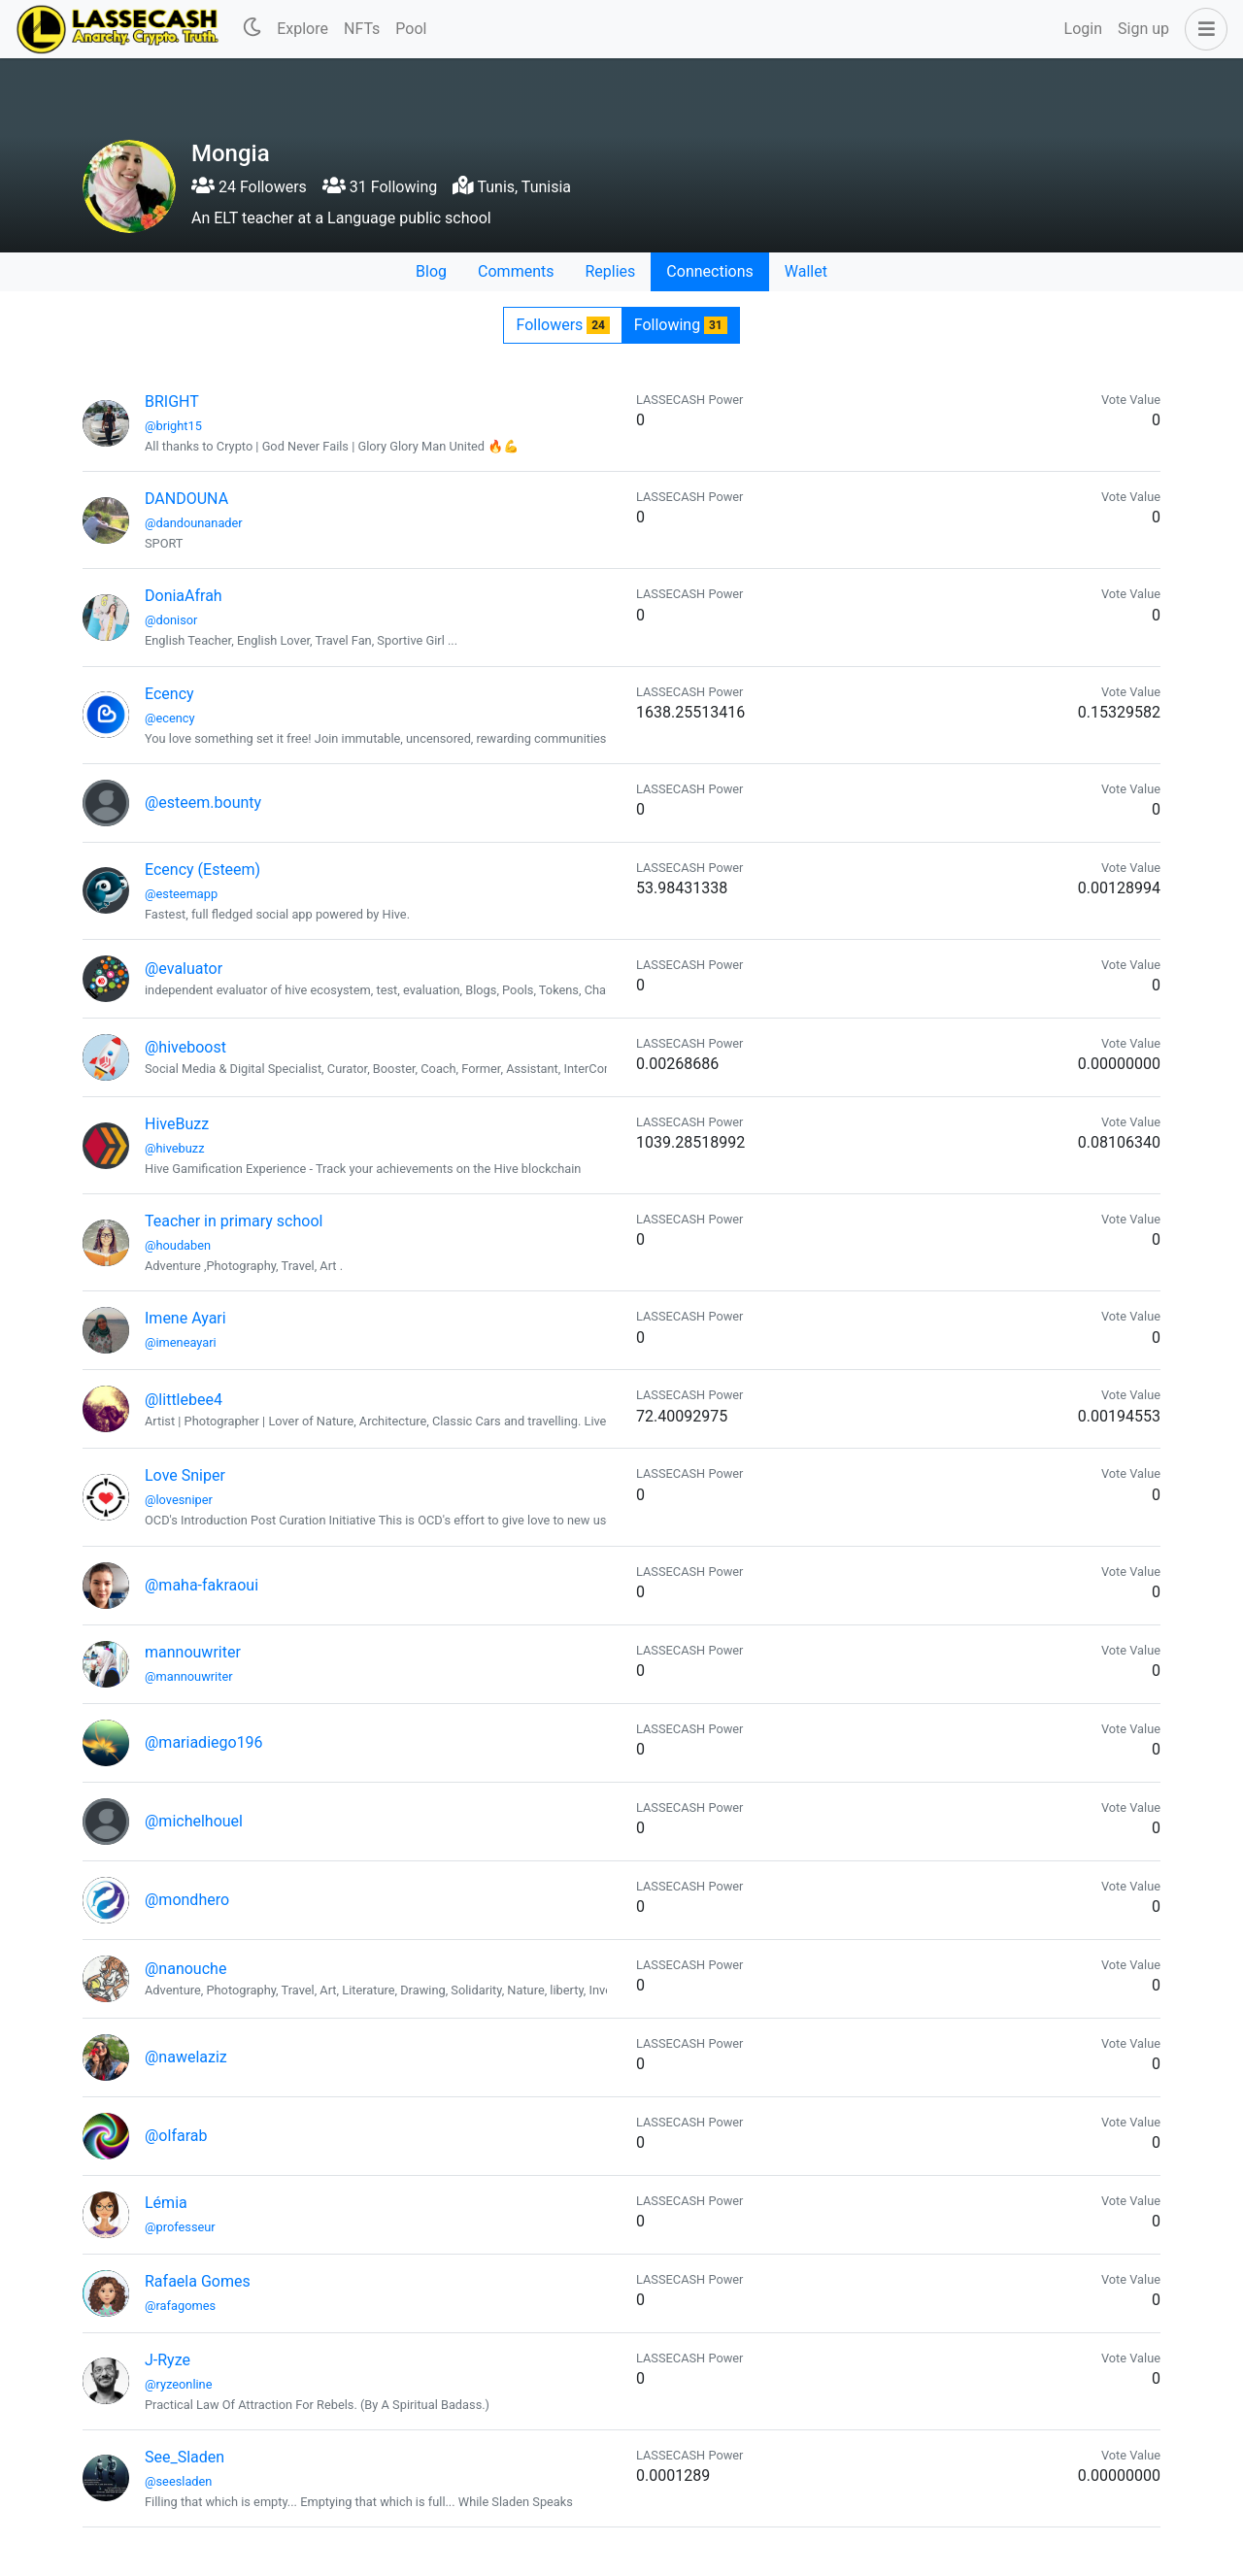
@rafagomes (180, 2305)
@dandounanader (194, 523)
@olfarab (176, 2135)
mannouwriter (193, 1652)
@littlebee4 (183, 1399)
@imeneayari (181, 1342)
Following (680, 325)
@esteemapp (181, 894)
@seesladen (178, 2481)
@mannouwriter (189, 1676)
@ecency (170, 718)
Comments (516, 271)
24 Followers (249, 187)
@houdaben (178, 1245)
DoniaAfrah (183, 595)
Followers (562, 325)
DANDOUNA (186, 498)
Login (1083, 28)
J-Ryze (167, 2360)
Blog (431, 271)
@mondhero (187, 1899)
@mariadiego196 (204, 1742)
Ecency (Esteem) (202, 869)
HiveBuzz (177, 1124)
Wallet (806, 271)
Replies (610, 271)
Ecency (169, 694)
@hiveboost (185, 1047)
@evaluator (183, 968)
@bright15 (173, 425)
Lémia (166, 2202)
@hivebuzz (175, 1148)
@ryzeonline (178, 2384)
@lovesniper (179, 1499)
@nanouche (185, 1968)
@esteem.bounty (203, 802)
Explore (302, 28)
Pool (410, 28)
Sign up (1143, 28)
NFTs (362, 28)
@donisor (171, 620)
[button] (1202, 29)
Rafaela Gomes (198, 2281)
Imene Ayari (185, 1318)
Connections (709, 271)
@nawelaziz (186, 2057)
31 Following (379, 187)
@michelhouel (194, 1821)
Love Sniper (185, 1475)
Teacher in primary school (233, 1221)
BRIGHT (172, 401)
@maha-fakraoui (201, 1585)
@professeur (180, 2227)
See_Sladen (184, 2457)
